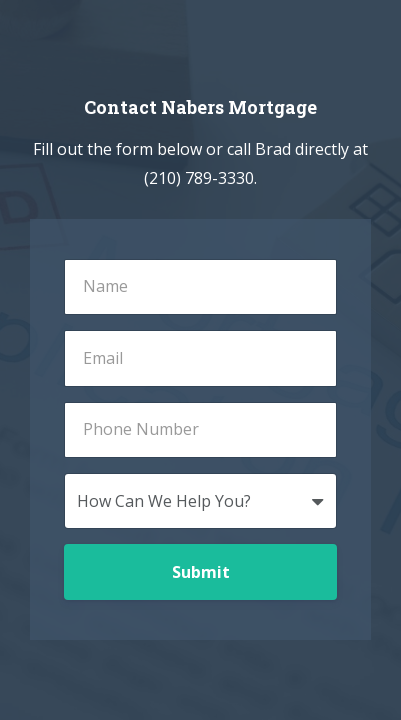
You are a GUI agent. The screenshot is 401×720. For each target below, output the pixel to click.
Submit (201, 572)
